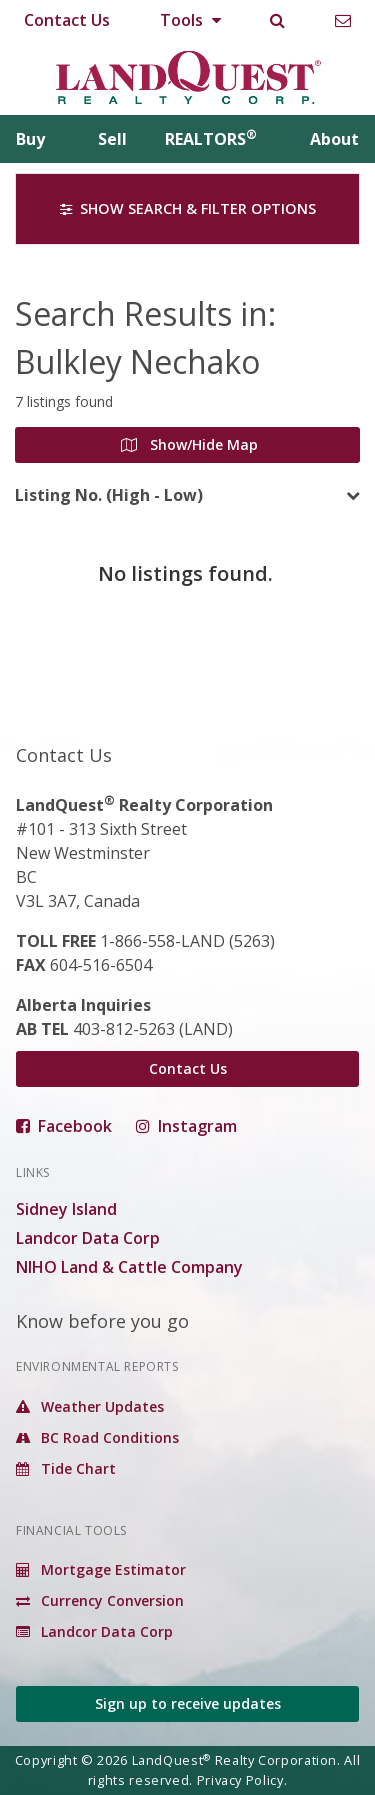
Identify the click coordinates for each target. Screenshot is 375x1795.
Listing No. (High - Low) (109, 495)
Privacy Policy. (242, 1780)
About (334, 139)
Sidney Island (66, 1209)
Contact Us (67, 20)
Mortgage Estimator (101, 1569)
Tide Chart (66, 1468)
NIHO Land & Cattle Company (129, 1267)
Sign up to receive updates (188, 1703)
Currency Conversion (100, 1600)
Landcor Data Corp (88, 1238)
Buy (30, 139)
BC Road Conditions (97, 1437)
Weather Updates (90, 1406)
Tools (190, 20)
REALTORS (211, 139)
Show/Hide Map (189, 444)
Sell (112, 139)
